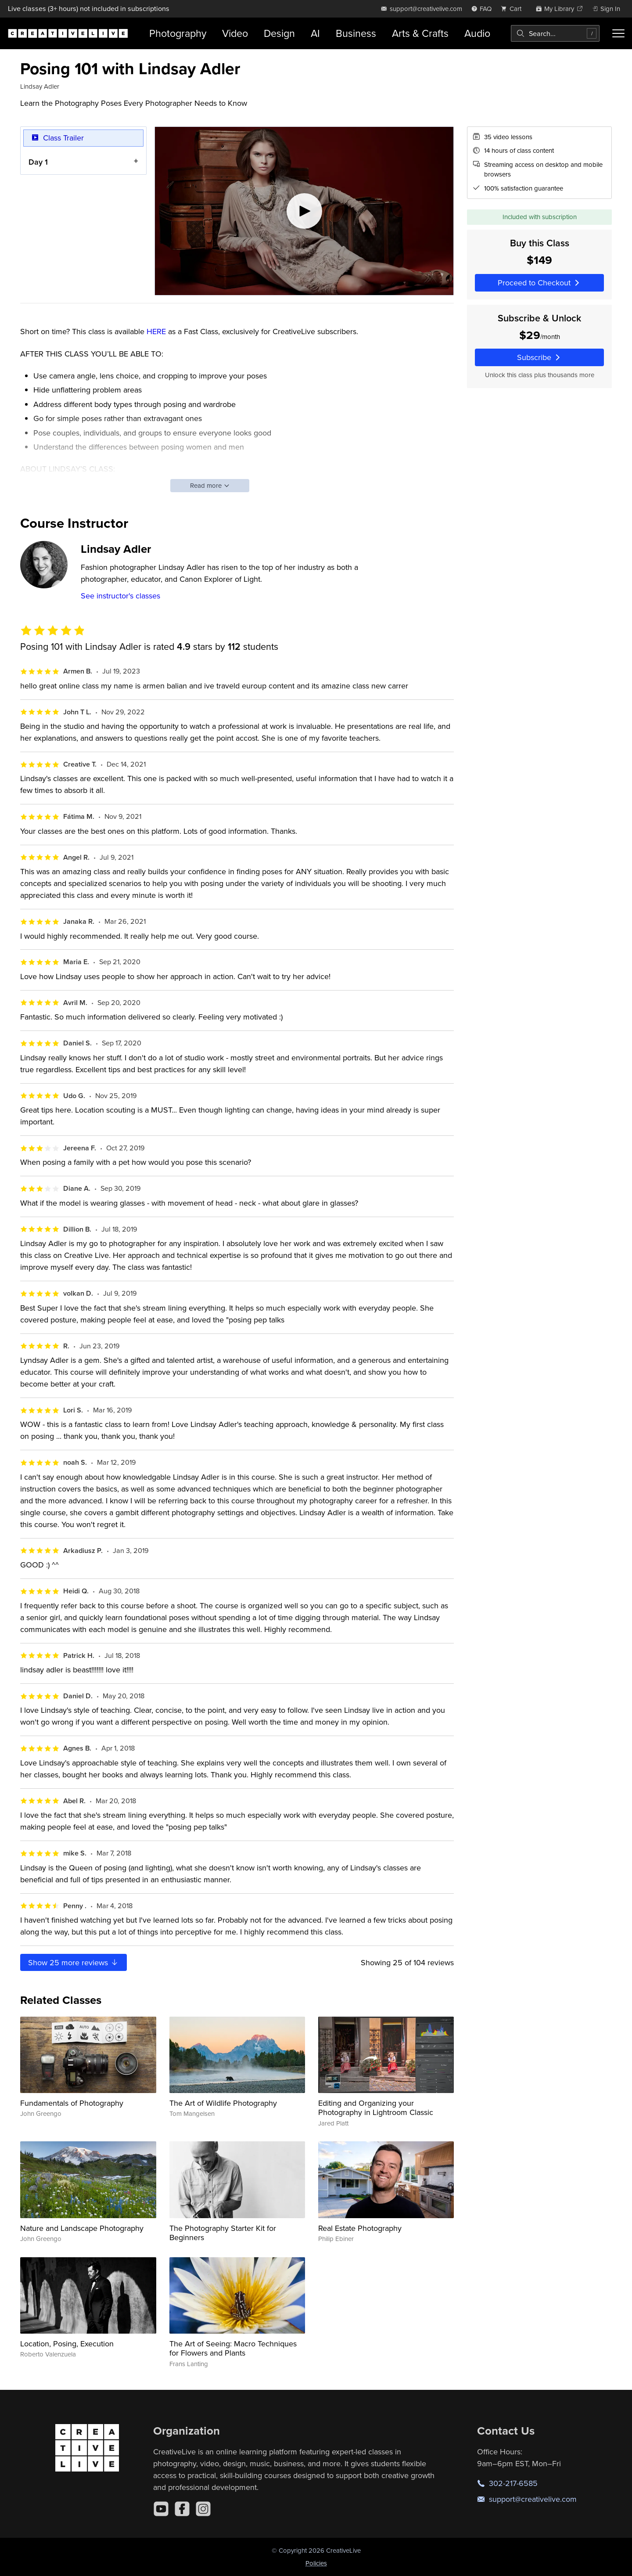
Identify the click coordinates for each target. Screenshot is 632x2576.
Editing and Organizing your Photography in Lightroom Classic (375, 2107)
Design (279, 33)
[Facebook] (182, 2509)
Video (235, 33)
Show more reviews (73, 1962)
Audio (477, 33)
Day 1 (38, 161)
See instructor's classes (120, 595)
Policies (316, 2563)
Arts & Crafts (420, 33)
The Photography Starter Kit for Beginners (222, 2233)
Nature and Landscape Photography (82, 2228)
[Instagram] (203, 2509)
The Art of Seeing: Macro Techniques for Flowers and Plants (233, 2348)
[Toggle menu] (618, 33)
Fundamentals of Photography (71, 2102)
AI (315, 33)
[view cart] (513, 8)
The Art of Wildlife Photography (223, 2102)
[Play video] (304, 211)
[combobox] (555, 33)
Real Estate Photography (360, 2228)
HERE (156, 331)
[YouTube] (161, 2509)
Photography (177, 33)
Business (356, 33)
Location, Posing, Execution (67, 2343)
